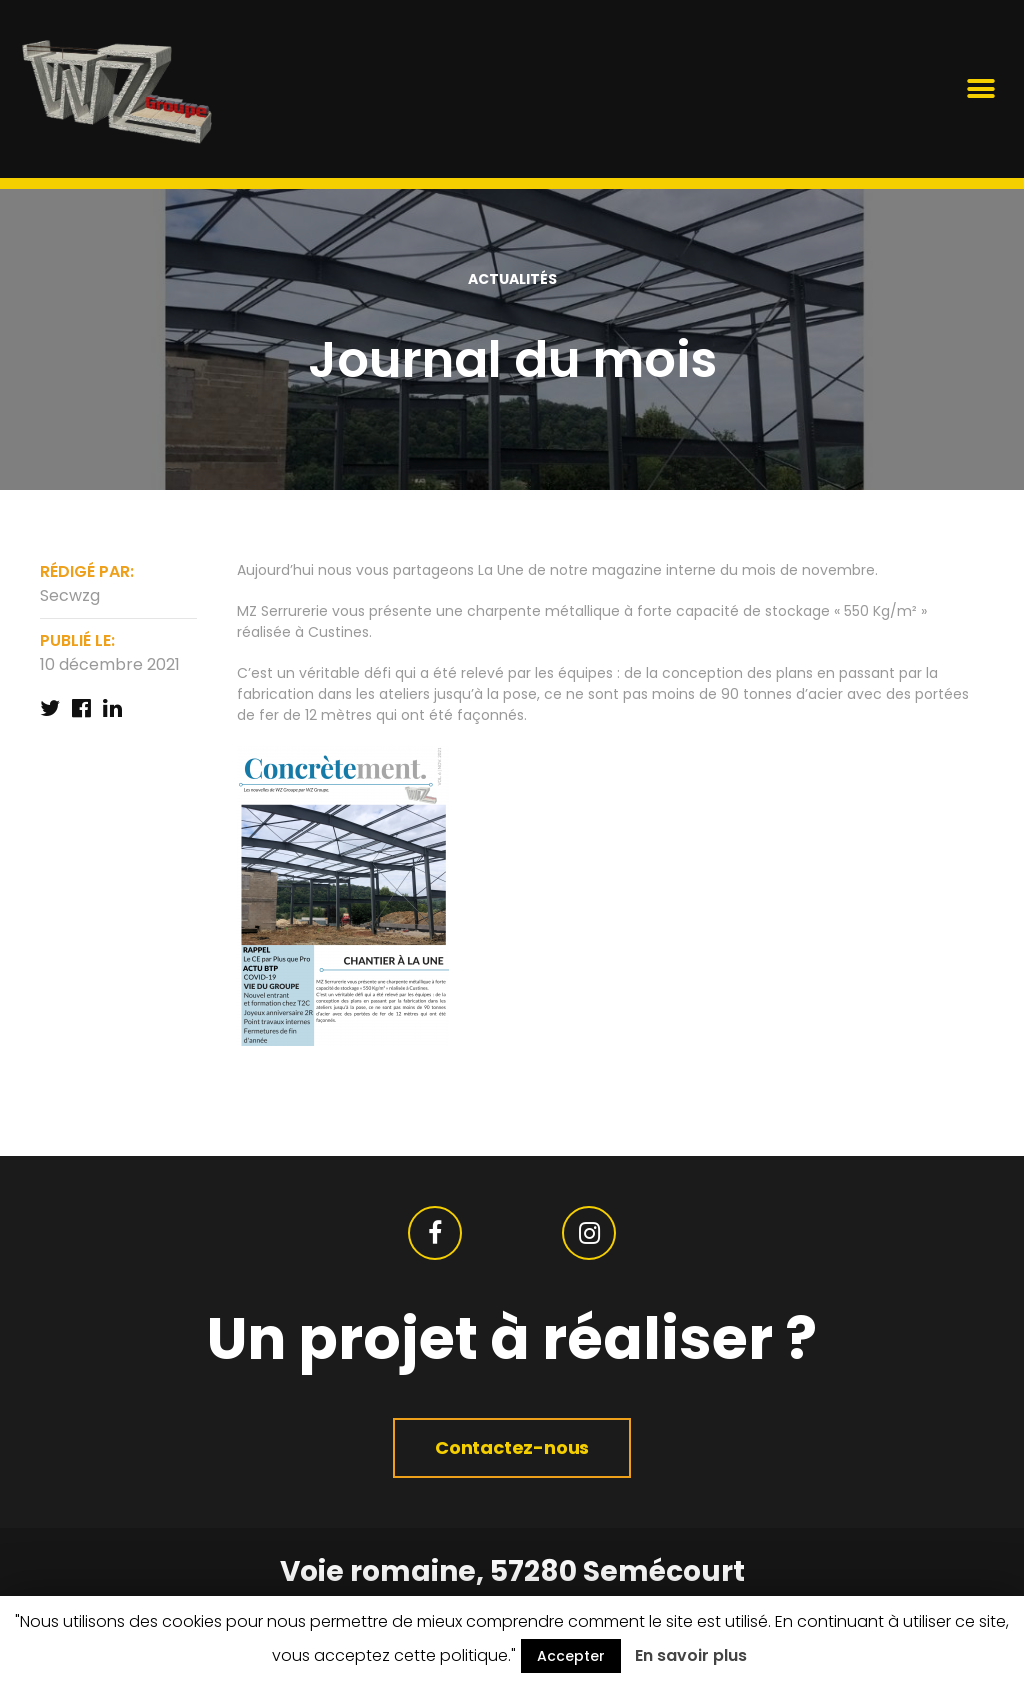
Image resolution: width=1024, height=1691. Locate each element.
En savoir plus (691, 1655)
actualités (512, 279)
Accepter (571, 1656)
